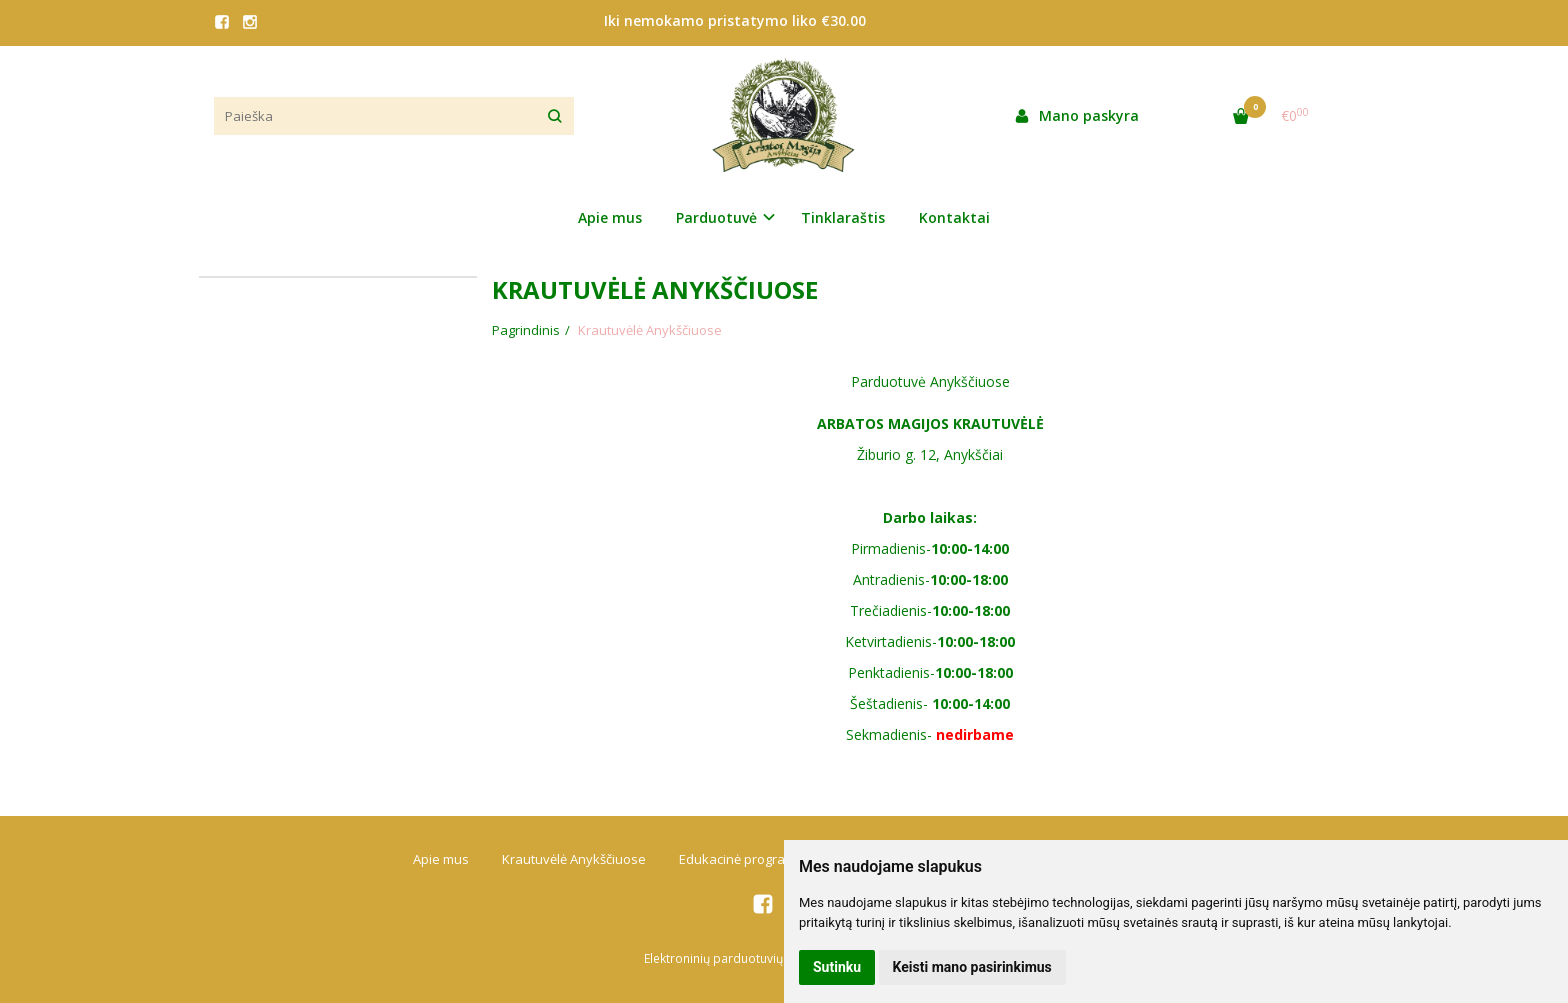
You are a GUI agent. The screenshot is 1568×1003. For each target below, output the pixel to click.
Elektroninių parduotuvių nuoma (735, 958)
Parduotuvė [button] (716, 217)
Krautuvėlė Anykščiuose (574, 859)
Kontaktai (954, 217)
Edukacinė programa (741, 859)
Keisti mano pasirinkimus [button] (972, 967)
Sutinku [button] (837, 967)
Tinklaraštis (843, 217)
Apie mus (610, 217)
